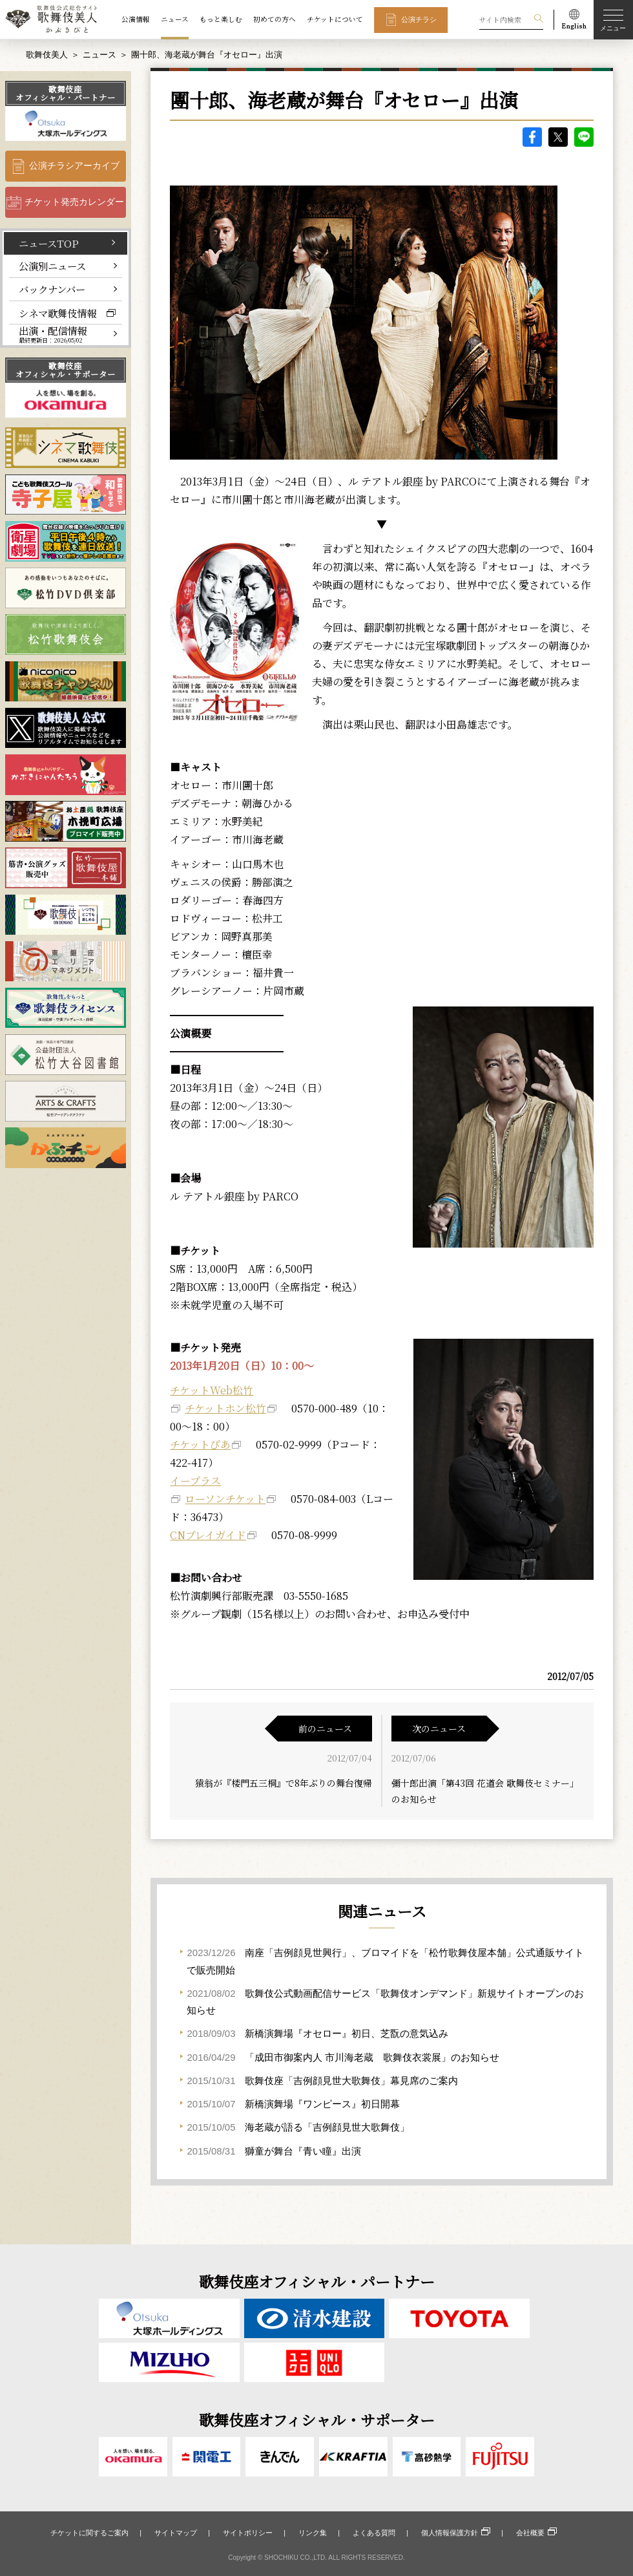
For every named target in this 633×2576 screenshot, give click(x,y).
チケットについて (335, 19)
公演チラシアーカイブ (74, 166)
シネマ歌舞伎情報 (57, 313)
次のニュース (439, 1728)
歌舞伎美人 (47, 54)
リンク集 (312, 2533)
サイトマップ (175, 2533)
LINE (584, 137)
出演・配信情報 (53, 334)
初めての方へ (274, 19)
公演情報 (135, 19)
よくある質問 (374, 2533)
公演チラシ (419, 19)
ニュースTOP (49, 243)
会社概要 (530, 2533)
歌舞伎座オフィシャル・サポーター (66, 370)
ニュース (175, 19)
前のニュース (325, 1728)
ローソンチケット (225, 1498)
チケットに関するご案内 (89, 2533)
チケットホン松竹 (225, 1408)
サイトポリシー (248, 2533)
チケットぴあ (200, 1444)
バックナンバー (52, 289)
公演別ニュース (52, 266)
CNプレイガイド (208, 1535)
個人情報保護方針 (449, 2533)
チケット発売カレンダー (74, 202)
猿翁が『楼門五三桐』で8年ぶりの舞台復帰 (283, 1782)
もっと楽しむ (221, 19)
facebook (532, 137)
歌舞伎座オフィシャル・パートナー (66, 93)
